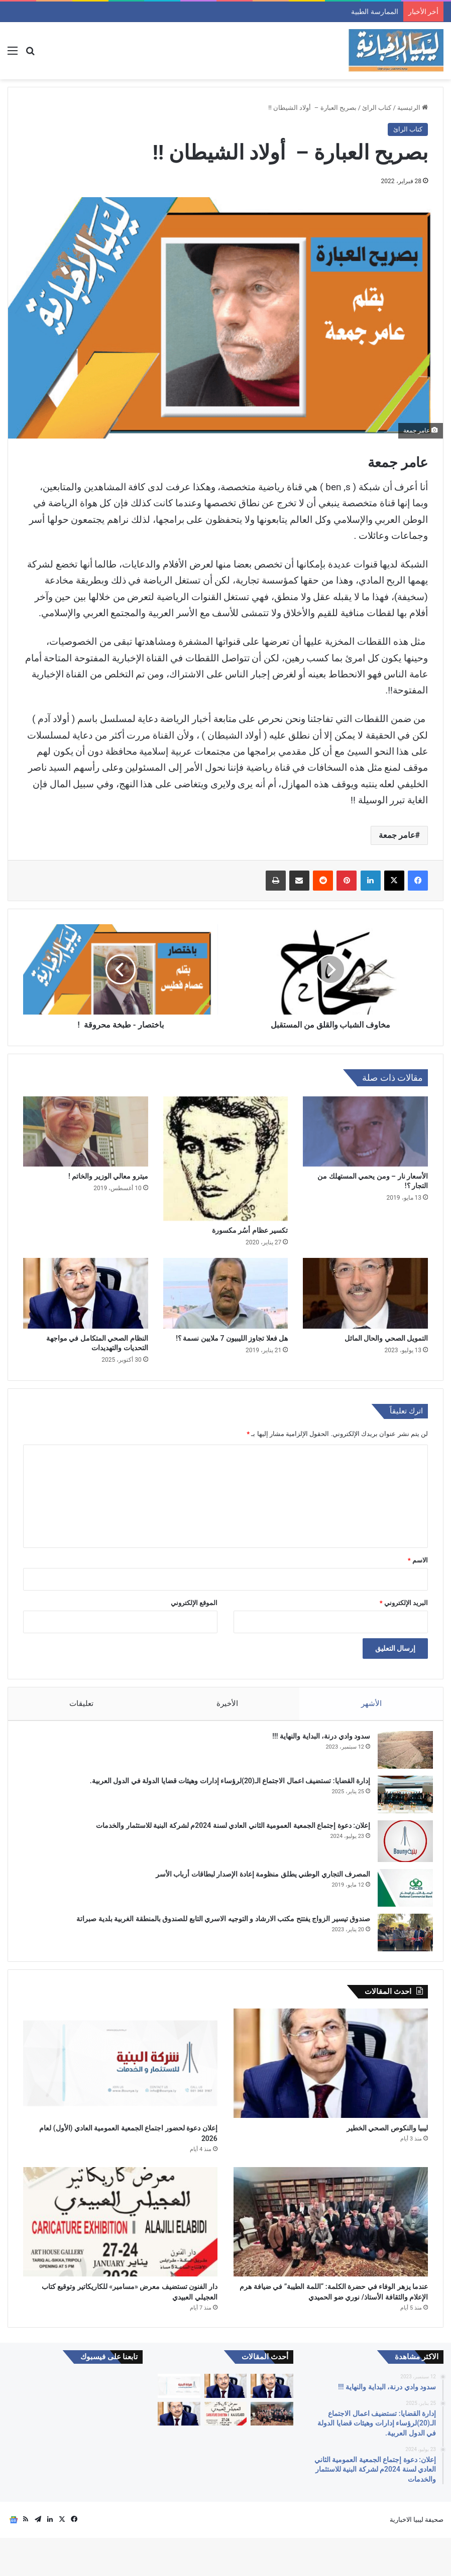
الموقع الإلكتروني (194, 1603)
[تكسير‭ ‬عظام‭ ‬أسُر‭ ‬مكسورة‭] (225, 1158)
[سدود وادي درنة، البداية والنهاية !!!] (400, 1755)
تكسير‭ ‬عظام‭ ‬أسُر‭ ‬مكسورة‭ (250, 1230)
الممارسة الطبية (374, 12)
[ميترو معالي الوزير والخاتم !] (85, 1131)
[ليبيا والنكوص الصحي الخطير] (331, 2073)
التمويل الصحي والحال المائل (385, 1338)
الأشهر (371, 1703)
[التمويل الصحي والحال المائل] (365, 1293)
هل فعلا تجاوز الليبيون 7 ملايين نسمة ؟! (232, 1338)
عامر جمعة (397, 835)
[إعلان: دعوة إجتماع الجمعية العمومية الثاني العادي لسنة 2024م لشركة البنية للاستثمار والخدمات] (400, 1846)
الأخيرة (227, 1703)
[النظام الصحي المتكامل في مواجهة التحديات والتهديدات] (85, 1293)
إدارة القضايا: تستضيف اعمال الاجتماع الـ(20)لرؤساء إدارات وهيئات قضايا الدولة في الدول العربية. (225, 1786)
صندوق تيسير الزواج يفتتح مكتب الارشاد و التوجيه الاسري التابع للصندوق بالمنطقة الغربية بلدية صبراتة (218, 1924)
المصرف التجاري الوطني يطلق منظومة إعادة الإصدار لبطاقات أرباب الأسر (258, 1879)
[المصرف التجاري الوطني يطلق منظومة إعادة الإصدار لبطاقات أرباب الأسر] (400, 1893)
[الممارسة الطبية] (272, 2424)
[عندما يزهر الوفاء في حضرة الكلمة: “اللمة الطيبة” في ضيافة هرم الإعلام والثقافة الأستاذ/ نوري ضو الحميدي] (331, 2239)
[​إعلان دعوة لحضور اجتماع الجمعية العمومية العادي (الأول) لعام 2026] (120, 2073)
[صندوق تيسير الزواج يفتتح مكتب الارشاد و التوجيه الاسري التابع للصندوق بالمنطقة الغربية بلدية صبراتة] (400, 1937)
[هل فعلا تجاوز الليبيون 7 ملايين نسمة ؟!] (225, 1293)
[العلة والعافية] (179, 2452)
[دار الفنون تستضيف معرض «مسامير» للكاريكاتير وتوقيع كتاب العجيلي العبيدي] (120, 2239)
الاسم (418, 1560)
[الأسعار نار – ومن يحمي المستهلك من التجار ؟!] (365, 1131)
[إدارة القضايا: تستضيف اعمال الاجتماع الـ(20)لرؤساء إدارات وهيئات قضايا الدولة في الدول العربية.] (400, 1799)
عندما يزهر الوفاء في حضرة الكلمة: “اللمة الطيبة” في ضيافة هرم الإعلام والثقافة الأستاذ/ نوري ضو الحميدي (332, 2320)
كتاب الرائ (376, 107)
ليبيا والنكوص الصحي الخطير (369, 2140)
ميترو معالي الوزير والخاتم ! (108, 1176)
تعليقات (81, 1703)
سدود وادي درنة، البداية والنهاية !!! (316, 1741)
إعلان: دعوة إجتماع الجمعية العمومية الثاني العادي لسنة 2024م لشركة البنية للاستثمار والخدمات (228, 1830)
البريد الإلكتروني (404, 1603)
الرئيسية (412, 107)
